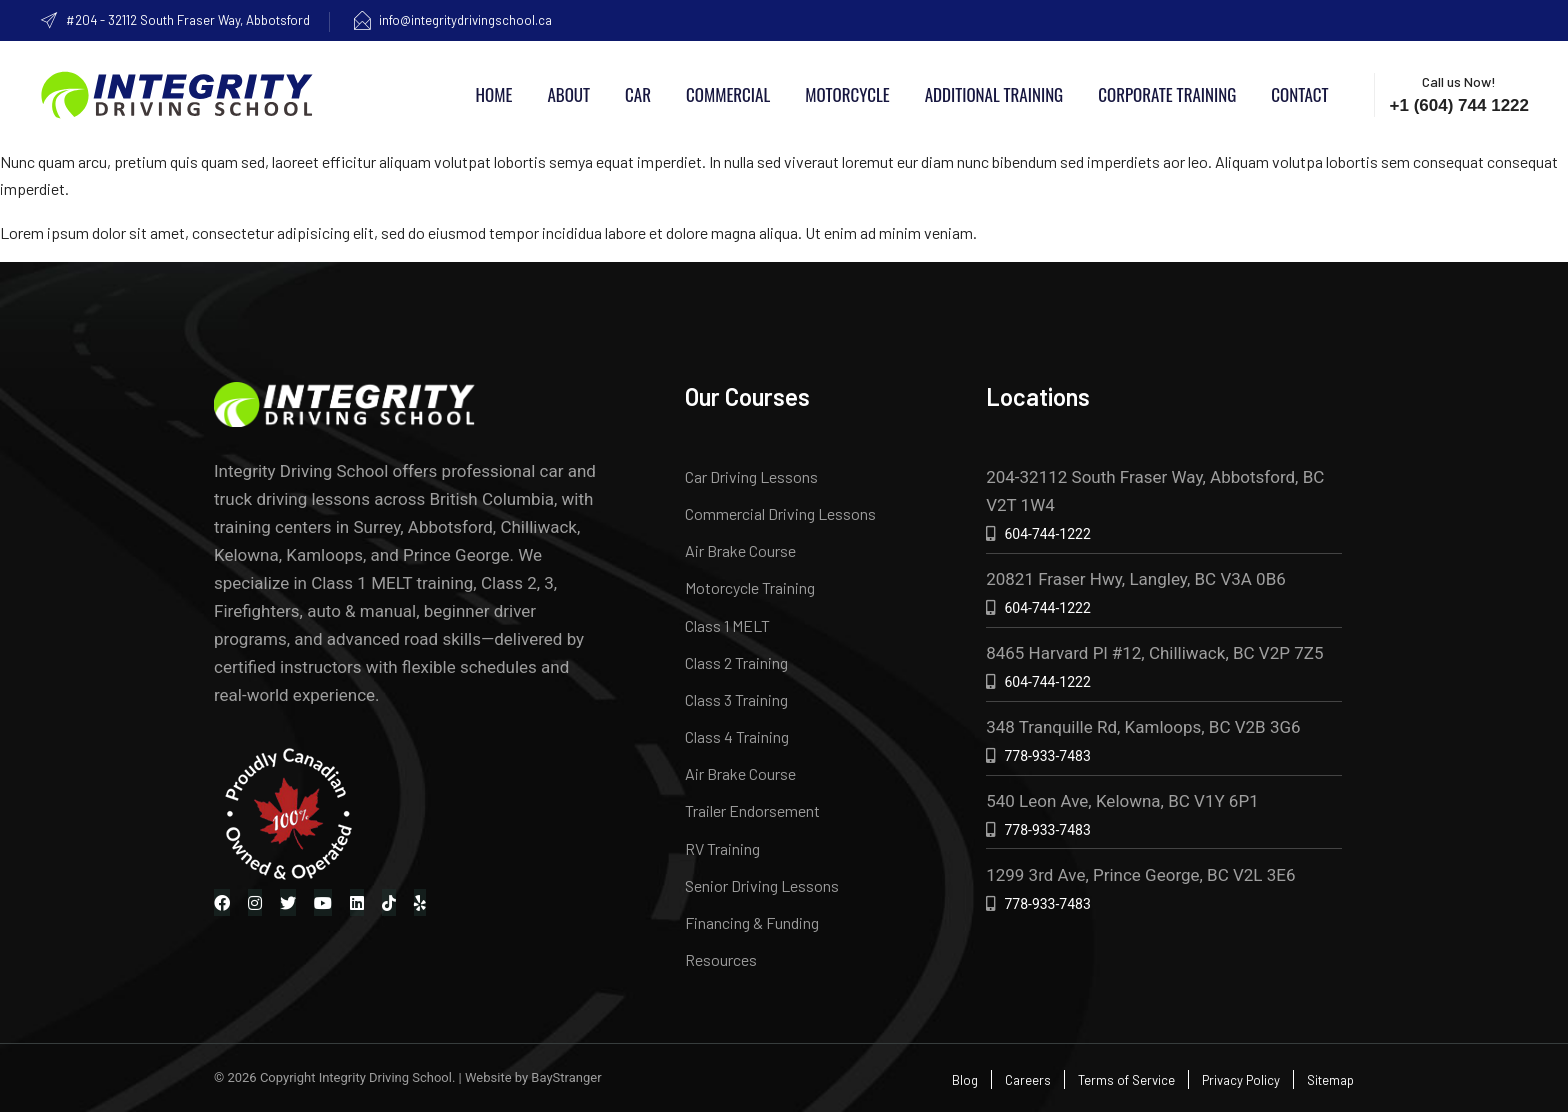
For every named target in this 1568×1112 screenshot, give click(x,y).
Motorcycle (847, 94)
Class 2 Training (736, 662)
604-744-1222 (1047, 534)
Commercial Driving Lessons (780, 513)
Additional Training (994, 94)
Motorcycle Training (750, 587)
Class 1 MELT (727, 625)
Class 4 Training (737, 736)
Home (494, 94)
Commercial (728, 94)
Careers (1028, 1080)
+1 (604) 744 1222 (1459, 105)
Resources (721, 959)
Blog (965, 1080)
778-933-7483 (1047, 756)
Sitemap (1330, 1080)
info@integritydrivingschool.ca (452, 20)
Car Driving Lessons (751, 476)
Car (638, 94)
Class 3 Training (736, 699)
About (568, 94)
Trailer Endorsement (752, 810)
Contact (1299, 94)
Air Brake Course (740, 550)
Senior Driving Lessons (762, 885)
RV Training (722, 848)
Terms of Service (1126, 1080)
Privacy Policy (1241, 1080)
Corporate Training (1167, 94)
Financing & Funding (752, 922)
